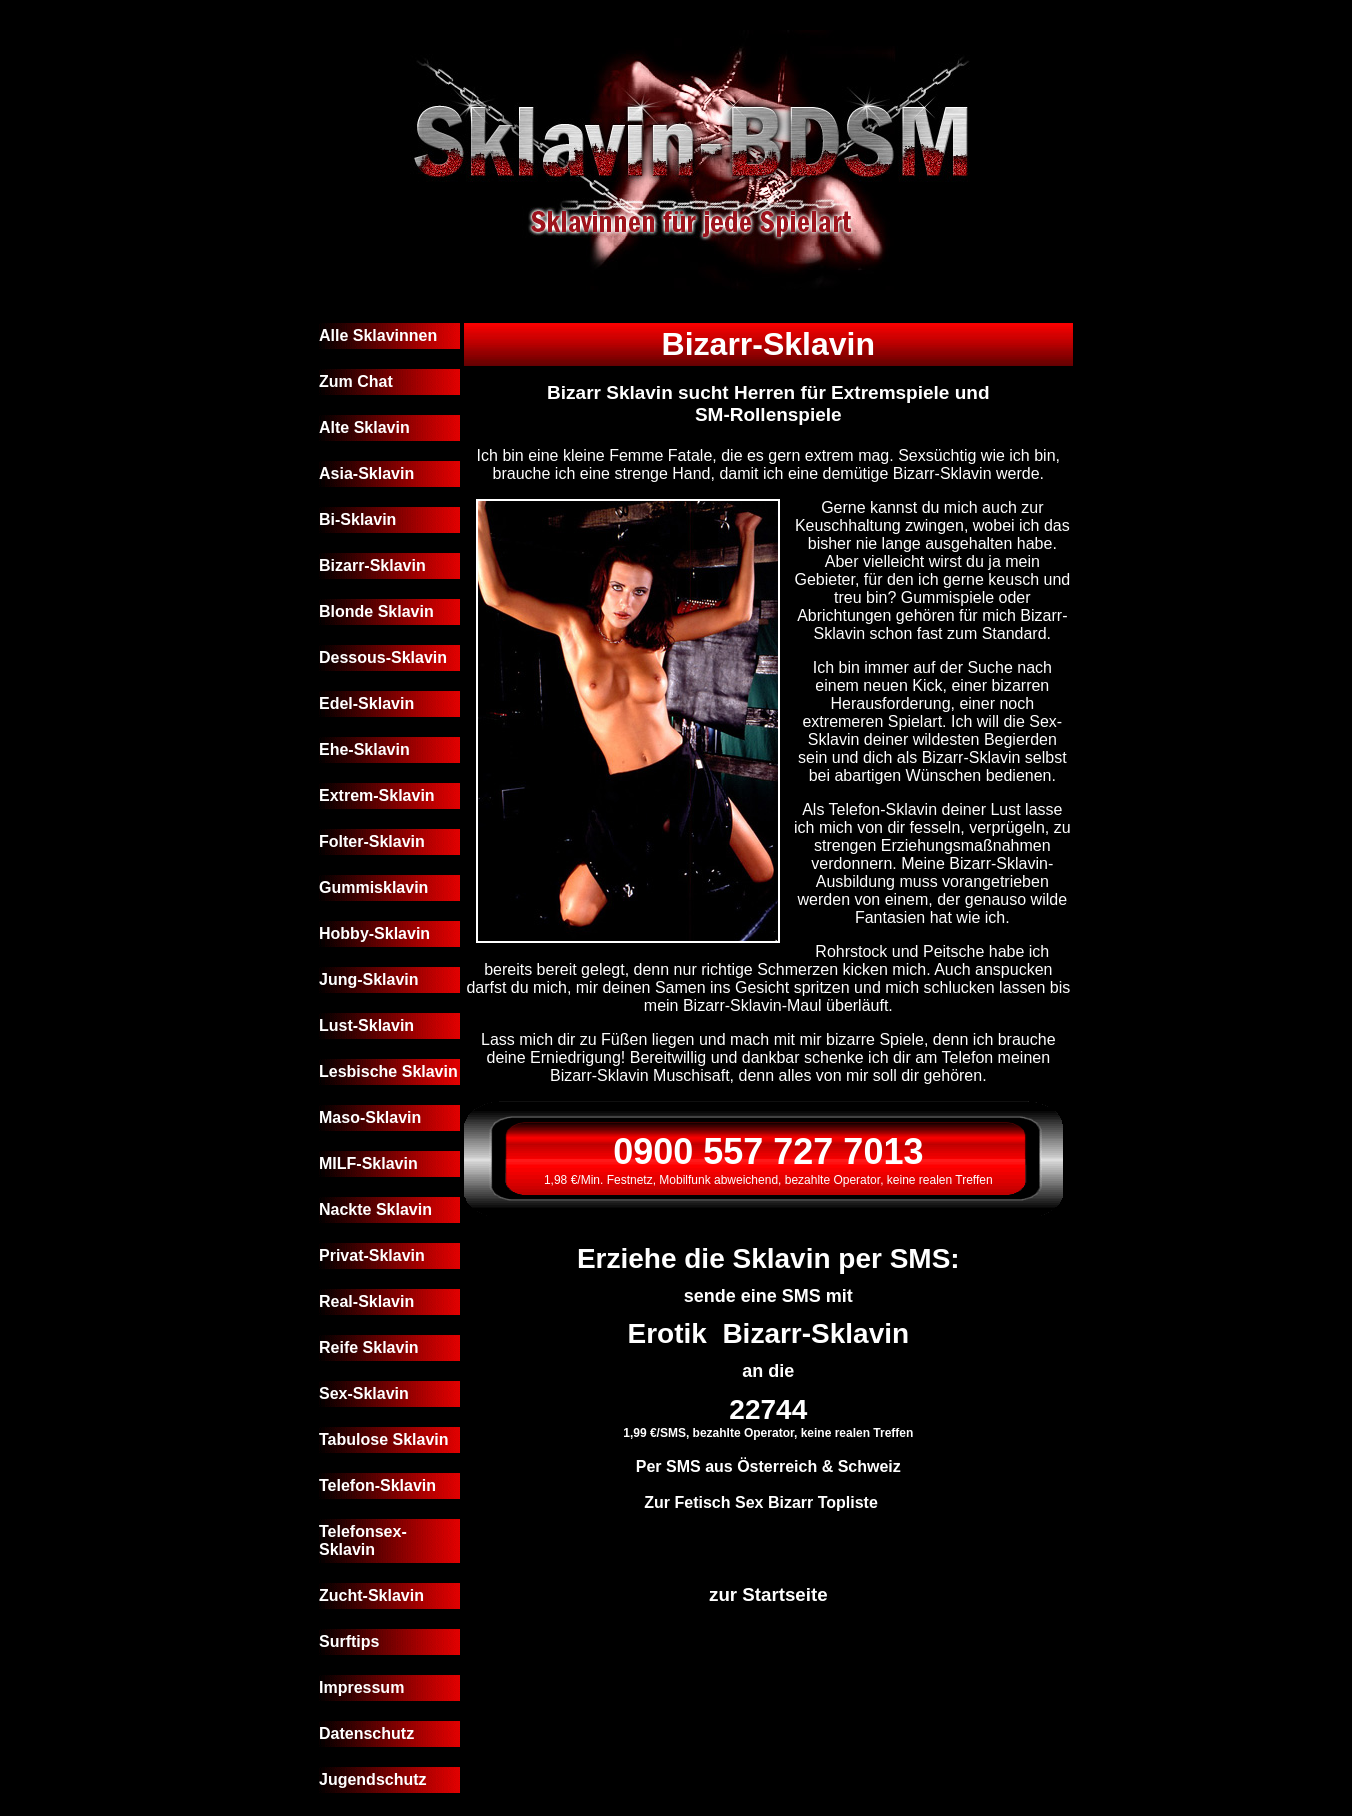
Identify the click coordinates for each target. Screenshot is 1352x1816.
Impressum (361, 1687)
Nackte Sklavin (375, 1209)
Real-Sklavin (366, 1301)
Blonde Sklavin (376, 611)
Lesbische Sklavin (388, 1071)
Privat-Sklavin (372, 1255)
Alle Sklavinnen (378, 335)
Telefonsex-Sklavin (363, 1540)
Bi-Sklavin (357, 519)
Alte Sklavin (364, 427)
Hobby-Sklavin (374, 933)
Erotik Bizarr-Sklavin (768, 1333)
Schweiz (869, 1466)
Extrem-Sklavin (377, 795)
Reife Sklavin (369, 1347)
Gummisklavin (373, 887)
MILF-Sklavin (368, 1163)
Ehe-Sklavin (364, 749)
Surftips (349, 1641)
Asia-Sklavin (366, 473)
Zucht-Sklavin (371, 1595)
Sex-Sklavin (364, 1393)
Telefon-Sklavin (377, 1485)
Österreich (777, 1466)
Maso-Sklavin (370, 1117)
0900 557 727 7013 (768, 1151)
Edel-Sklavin (366, 703)
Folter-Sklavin (372, 841)
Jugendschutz (373, 1779)
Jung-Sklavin (369, 979)
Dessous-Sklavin (383, 657)
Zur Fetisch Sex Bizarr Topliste (761, 1502)
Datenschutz (366, 1733)
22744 (768, 1409)
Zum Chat (356, 381)
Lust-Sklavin (366, 1025)
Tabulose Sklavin (384, 1439)
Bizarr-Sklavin (372, 565)
